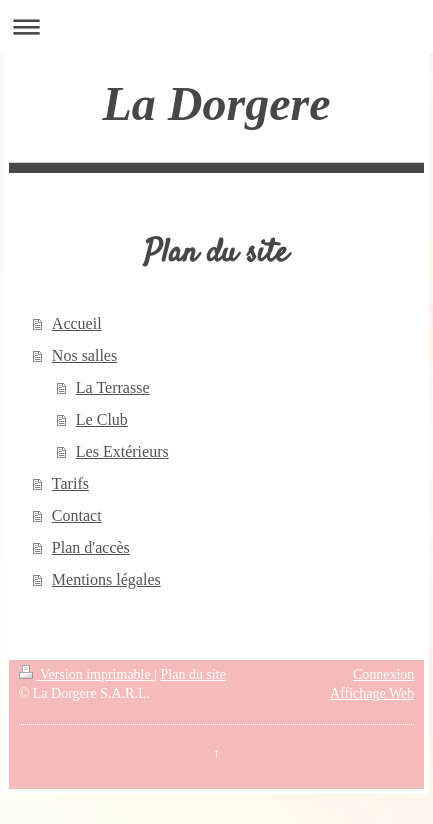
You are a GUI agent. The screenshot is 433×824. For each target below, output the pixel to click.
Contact (77, 515)
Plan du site (193, 674)
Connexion (383, 674)
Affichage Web (372, 693)
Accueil (77, 323)
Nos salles (84, 355)
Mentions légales (106, 579)
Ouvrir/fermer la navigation (216, 26)
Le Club (102, 419)
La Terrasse (113, 387)
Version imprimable (87, 674)
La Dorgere (217, 103)
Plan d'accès (91, 547)
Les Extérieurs (122, 451)
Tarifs (70, 483)
